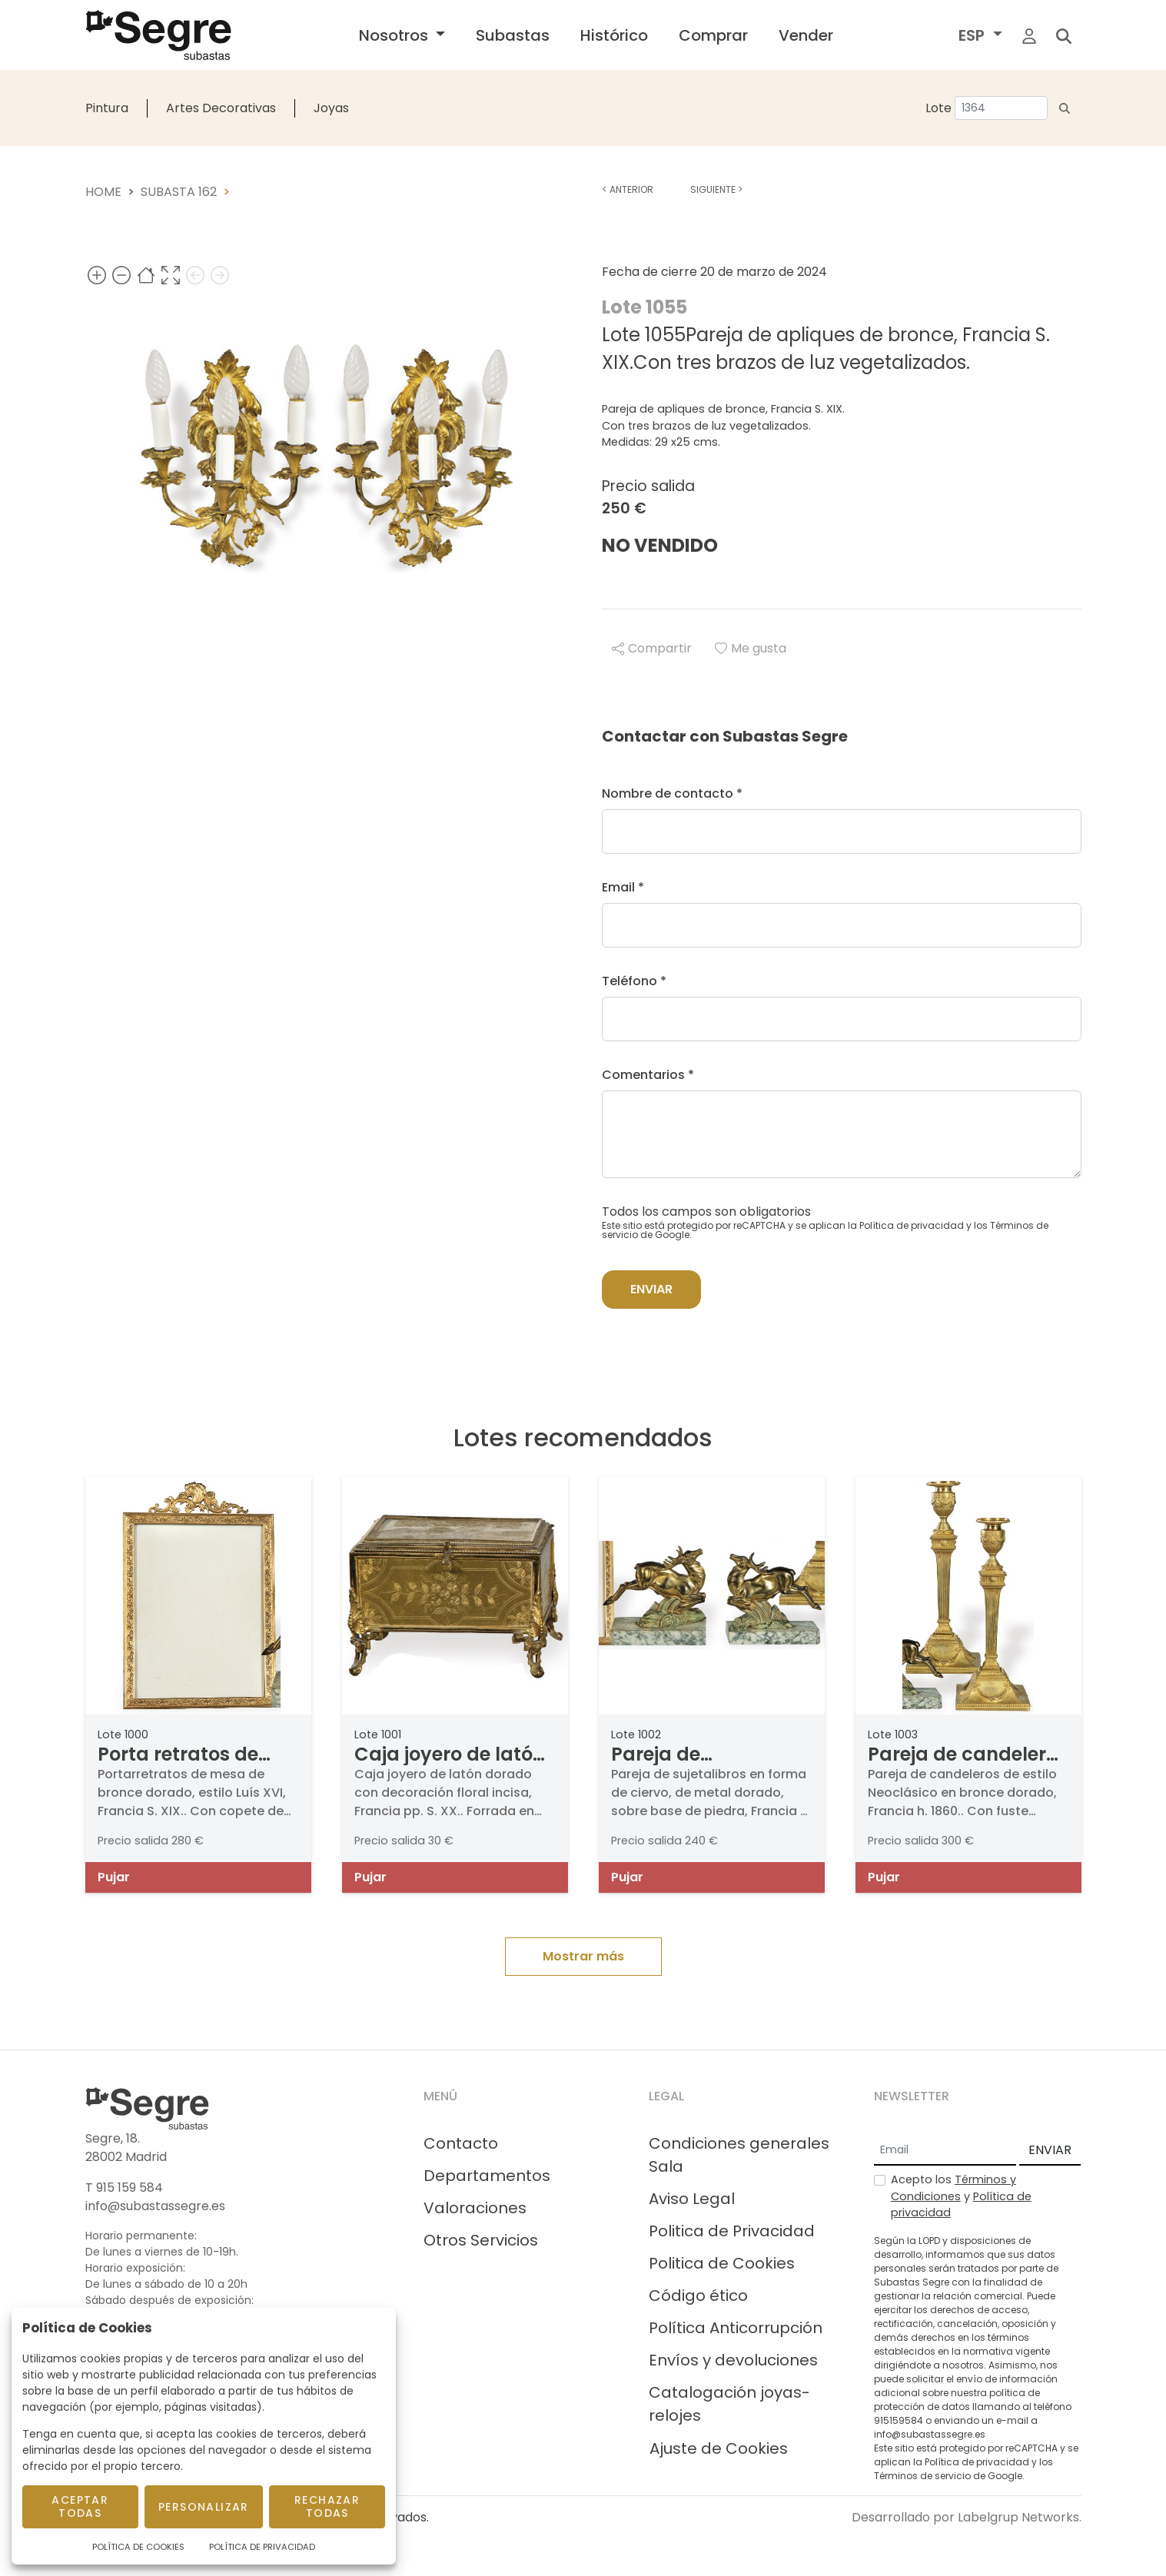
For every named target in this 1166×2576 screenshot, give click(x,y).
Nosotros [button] (395, 35)
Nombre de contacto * (672, 793)
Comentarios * (648, 1075)
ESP (973, 35)
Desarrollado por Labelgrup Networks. (966, 2517)
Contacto (461, 2143)
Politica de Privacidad (732, 2231)
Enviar (651, 1289)
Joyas (331, 108)
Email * (623, 887)
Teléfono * (634, 981)
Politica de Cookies (722, 2263)
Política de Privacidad (262, 2547)
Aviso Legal (692, 2198)
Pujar (114, 1877)
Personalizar (203, 2507)
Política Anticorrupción (735, 2328)
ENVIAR (1049, 2150)
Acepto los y (961, 2196)
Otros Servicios (481, 2240)
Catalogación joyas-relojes (729, 2404)
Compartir (652, 648)
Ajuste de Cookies (718, 2448)
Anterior (627, 189)
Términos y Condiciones (953, 2188)
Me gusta (750, 648)
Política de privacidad (911, 1225)
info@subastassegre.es (155, 2206)
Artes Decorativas (221, 108)
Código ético (698, 2295)
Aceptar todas (79, 2506)
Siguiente (716, 189)
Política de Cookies (138, 2547)
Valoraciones (475, 2208)
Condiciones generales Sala (739, 2155)
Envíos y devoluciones (733, 2360)
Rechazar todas (327, 2506)
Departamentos (487, 2175)
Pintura (106, 108)
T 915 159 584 (124, 2187)
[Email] (945, 2151)
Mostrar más (583, 1956)
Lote (938, 108)
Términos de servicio (922, 2475)
